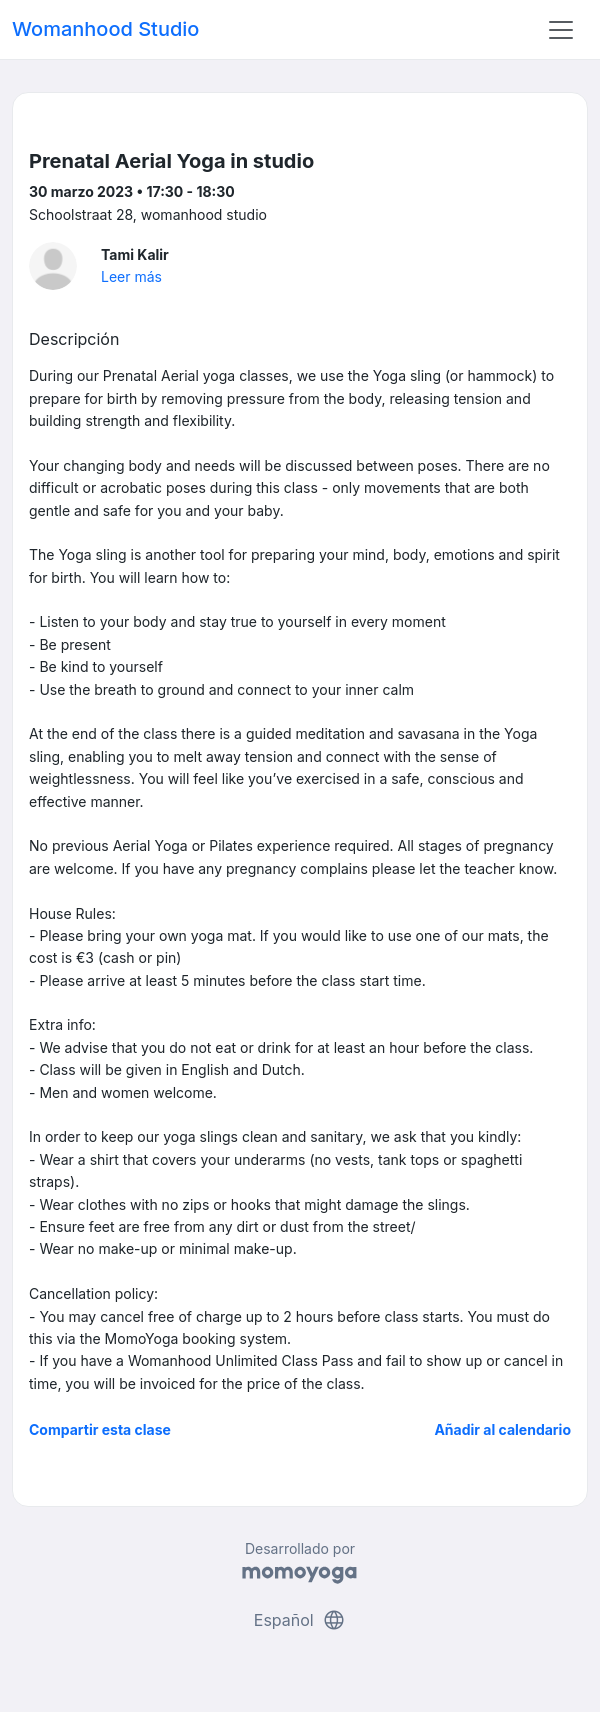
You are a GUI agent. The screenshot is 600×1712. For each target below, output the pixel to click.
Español (300, 1620)
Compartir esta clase (100, 1429)
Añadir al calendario (502, 1429)
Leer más (131, 276)
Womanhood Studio (105, 29)
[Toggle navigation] (561, 30)
